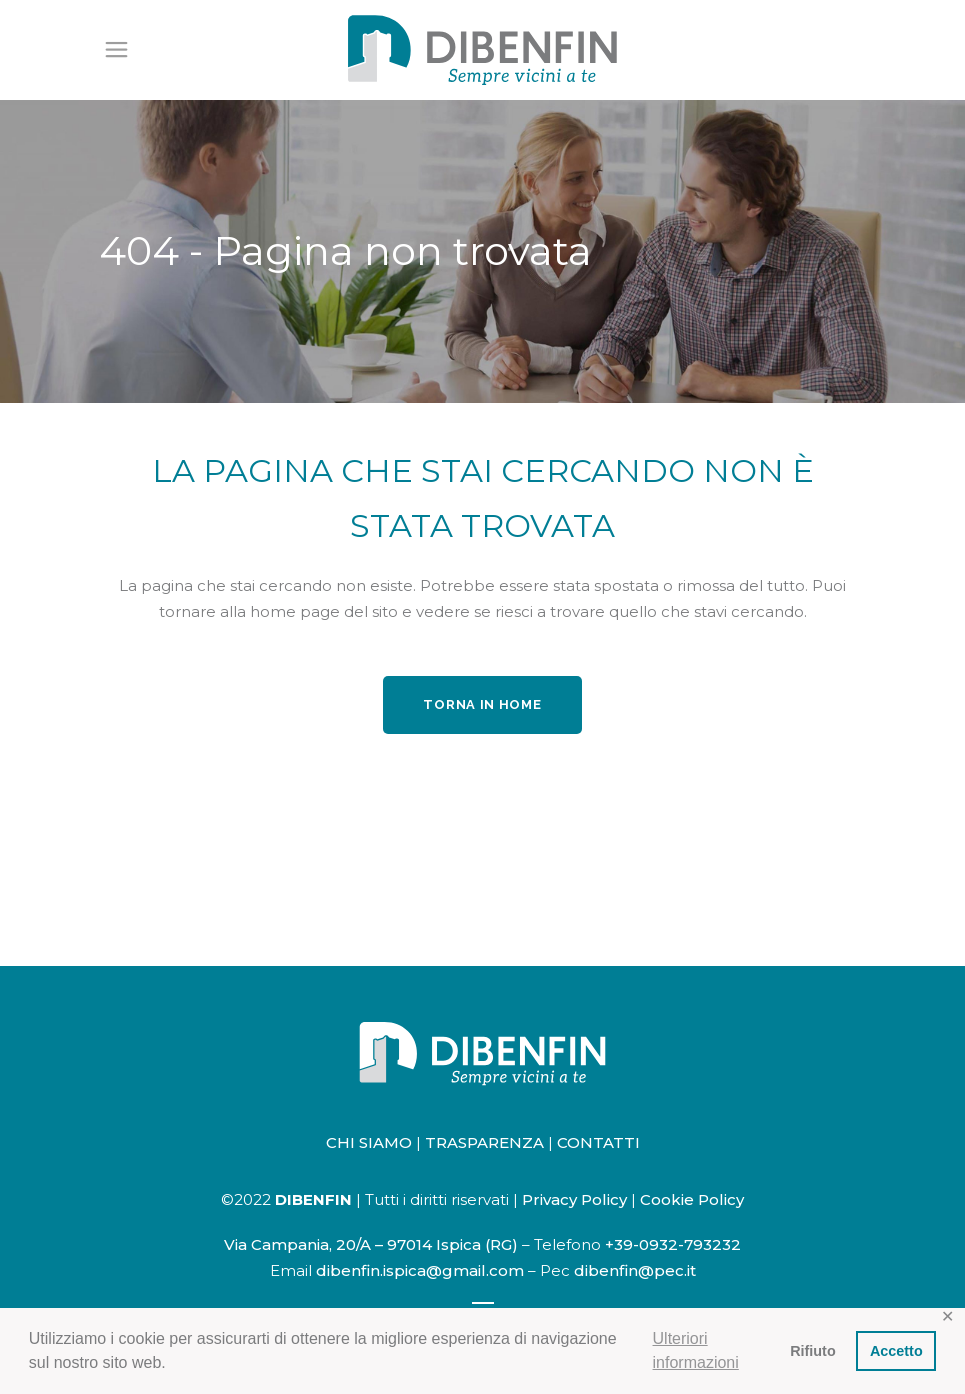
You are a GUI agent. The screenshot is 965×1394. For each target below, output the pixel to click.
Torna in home (482, 704)
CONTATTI (598, 1142)
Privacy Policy (574, 1199)
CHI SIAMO (369, 1142)
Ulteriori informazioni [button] (696, 1350)
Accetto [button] (896, 1351)
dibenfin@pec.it (635, 1270)
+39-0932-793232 (673, 1244)
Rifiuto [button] (813, 1351)
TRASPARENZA (484, 1142)
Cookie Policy (692, 1199)
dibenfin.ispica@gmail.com (420, 1270)
